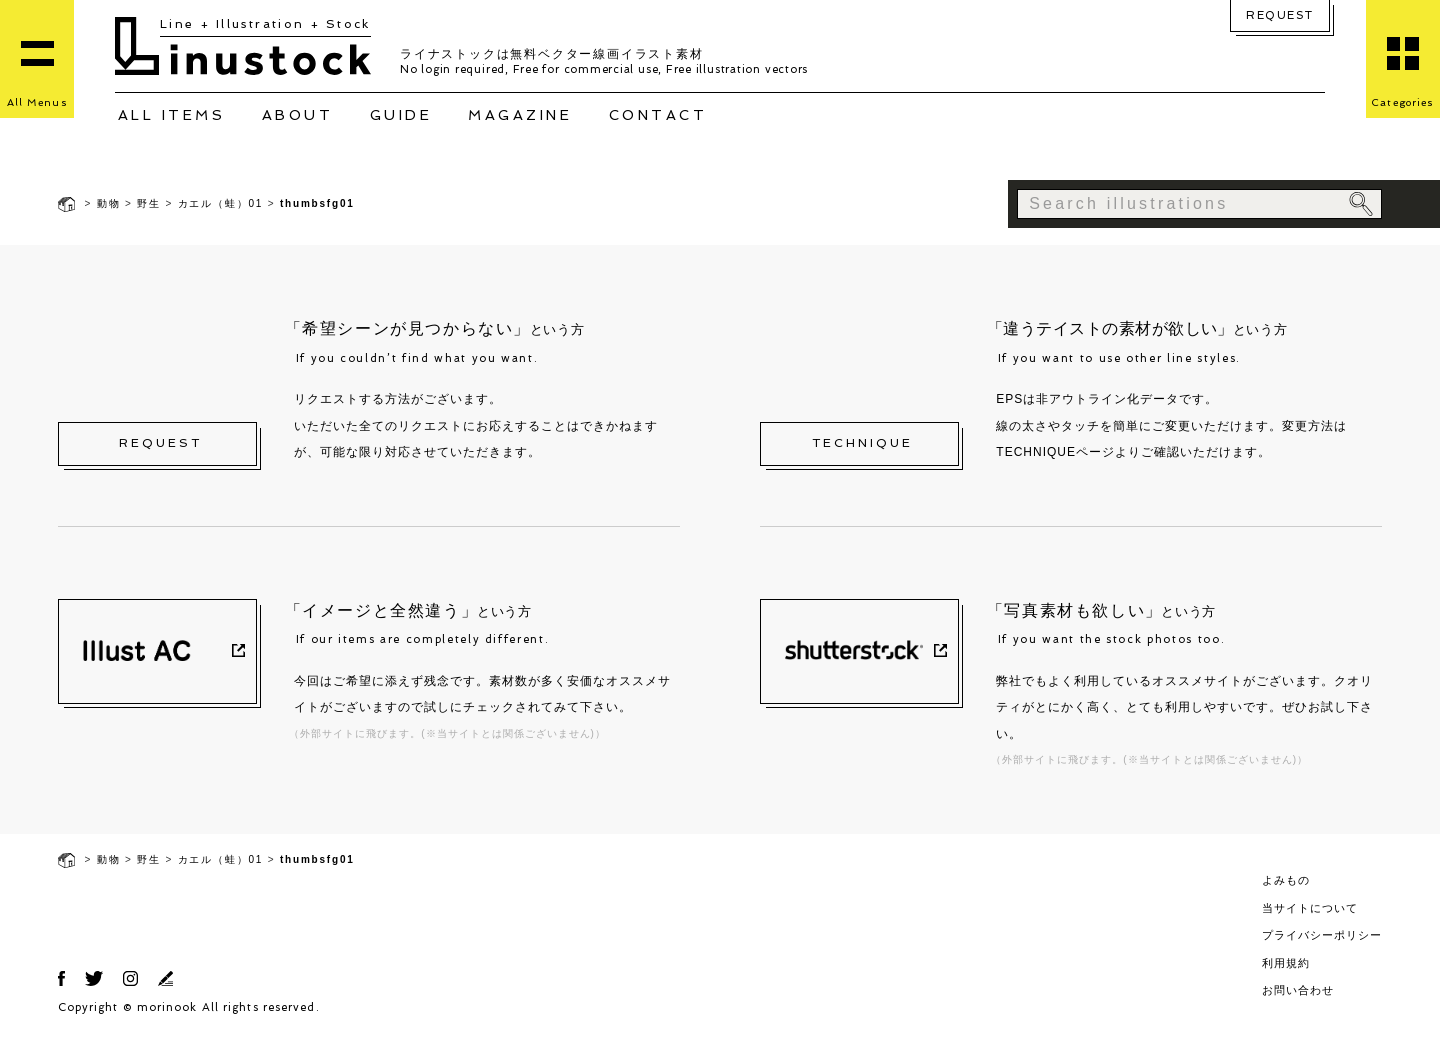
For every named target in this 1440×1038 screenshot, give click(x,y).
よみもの (1286, 880)
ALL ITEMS (172, 115)
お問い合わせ (1298, 990)
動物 (109, 203)
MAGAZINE (520, 115)
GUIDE (401, 115)
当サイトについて (1310, 908)
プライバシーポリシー (1322, 935)
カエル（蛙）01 (221, 203)
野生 (149, 203)
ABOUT (298, 115)
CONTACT (658, 115)
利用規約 (1286, 963)
